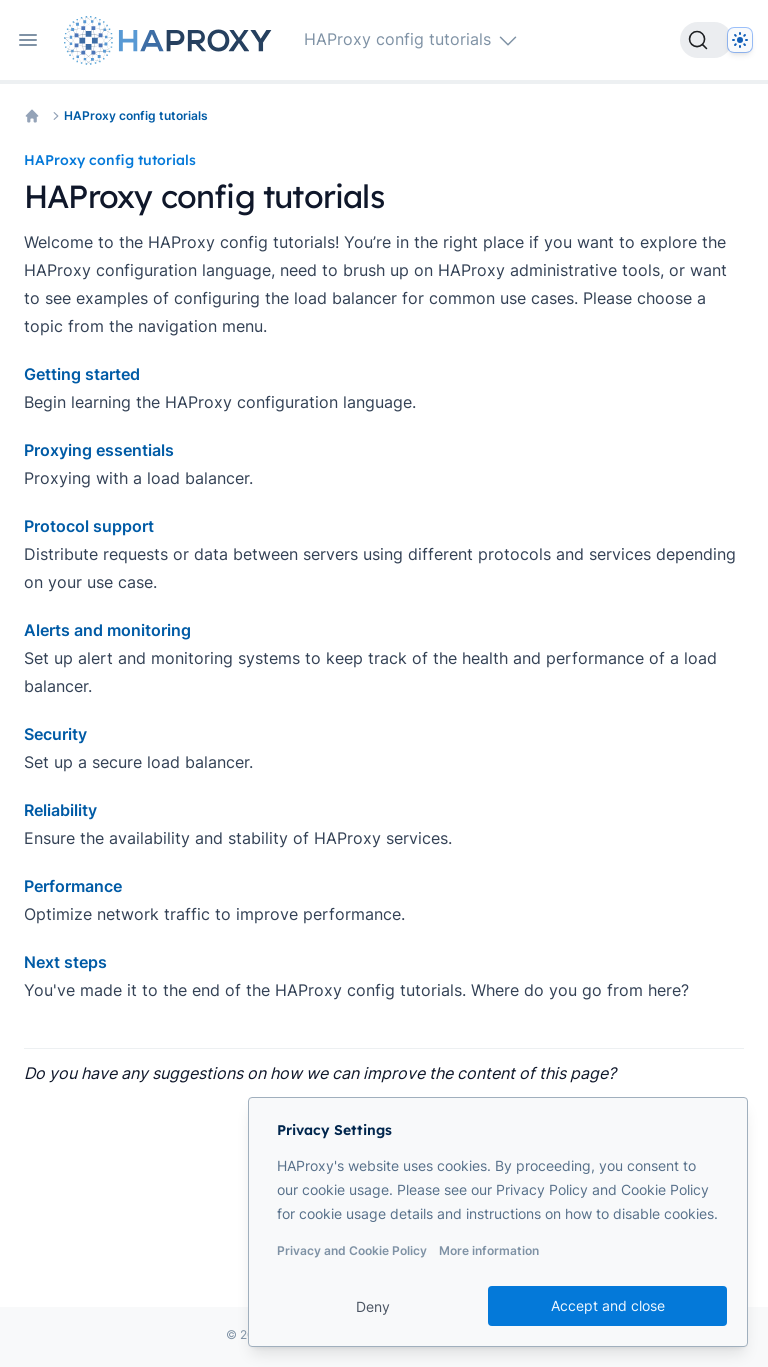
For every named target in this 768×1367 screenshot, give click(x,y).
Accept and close (608, 1305)
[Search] (706, 40)
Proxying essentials (99, 450)
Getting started (82, 374)
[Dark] (740, 40)
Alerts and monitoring (107, 630)
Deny (373, 1306)
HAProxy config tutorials (136, 115)
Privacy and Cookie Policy (352, 1250)
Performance (73, 886)
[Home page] (172, 40)
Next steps (65, 962)
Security (55, 734)
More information (489, 1250)
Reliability (60, 810)
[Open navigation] (28, 40)
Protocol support (89, 526)
